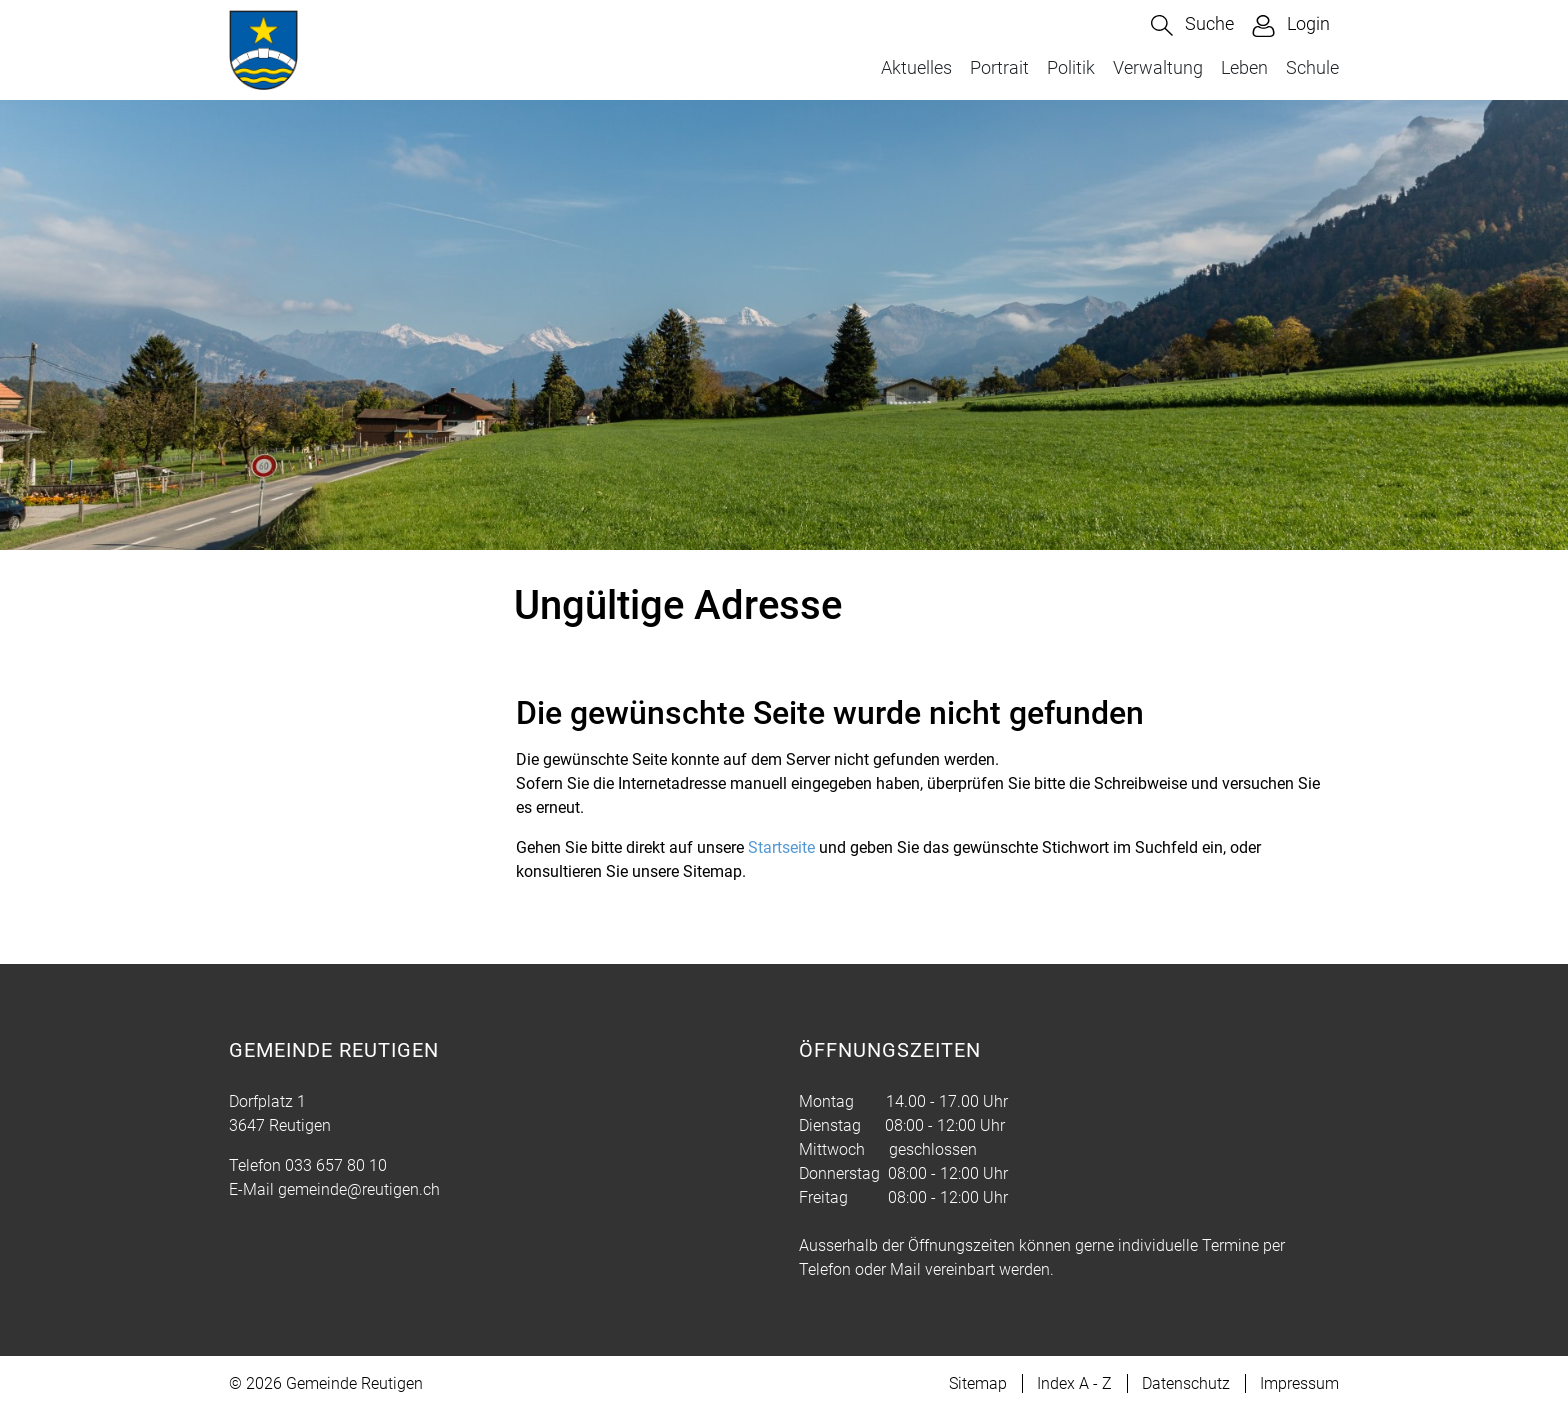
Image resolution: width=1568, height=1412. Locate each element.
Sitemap (978, 1383)
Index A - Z (1074, 1383)
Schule (1312, 67)
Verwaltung (1158, 67)
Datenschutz (1186, 1383)
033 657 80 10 (336, 1165)
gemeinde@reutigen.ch (359, 1189)
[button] (1192, 25)
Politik (1071, 67)
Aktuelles (916, 67)
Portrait (999, 67)
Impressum (1299, 1383)
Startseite (781, 847)
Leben (1244, 67)
